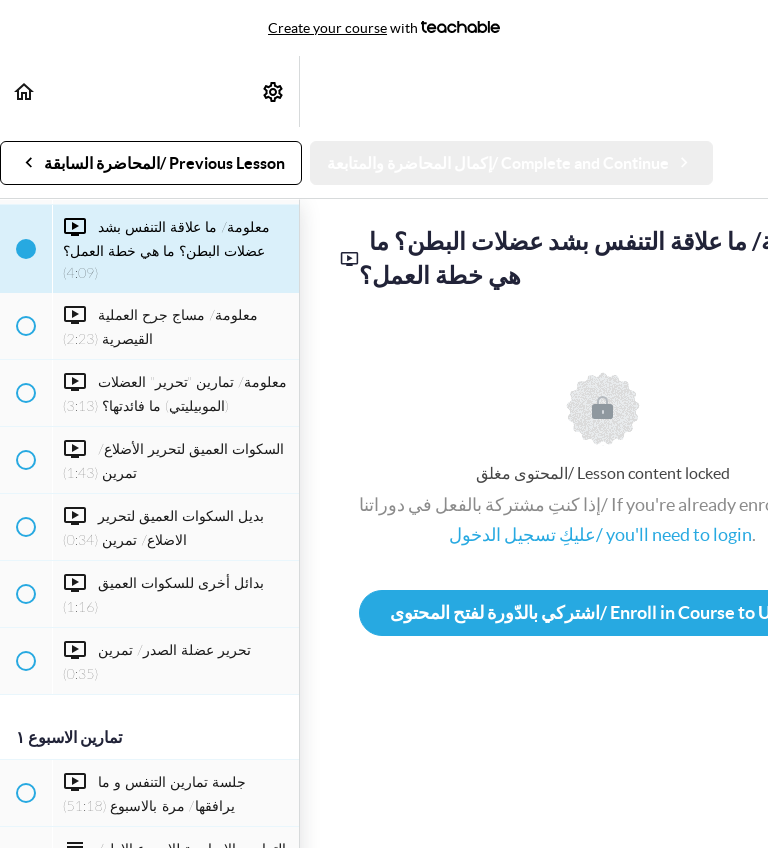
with (384, 28)
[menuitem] (274, 91)
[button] (25, 91)
